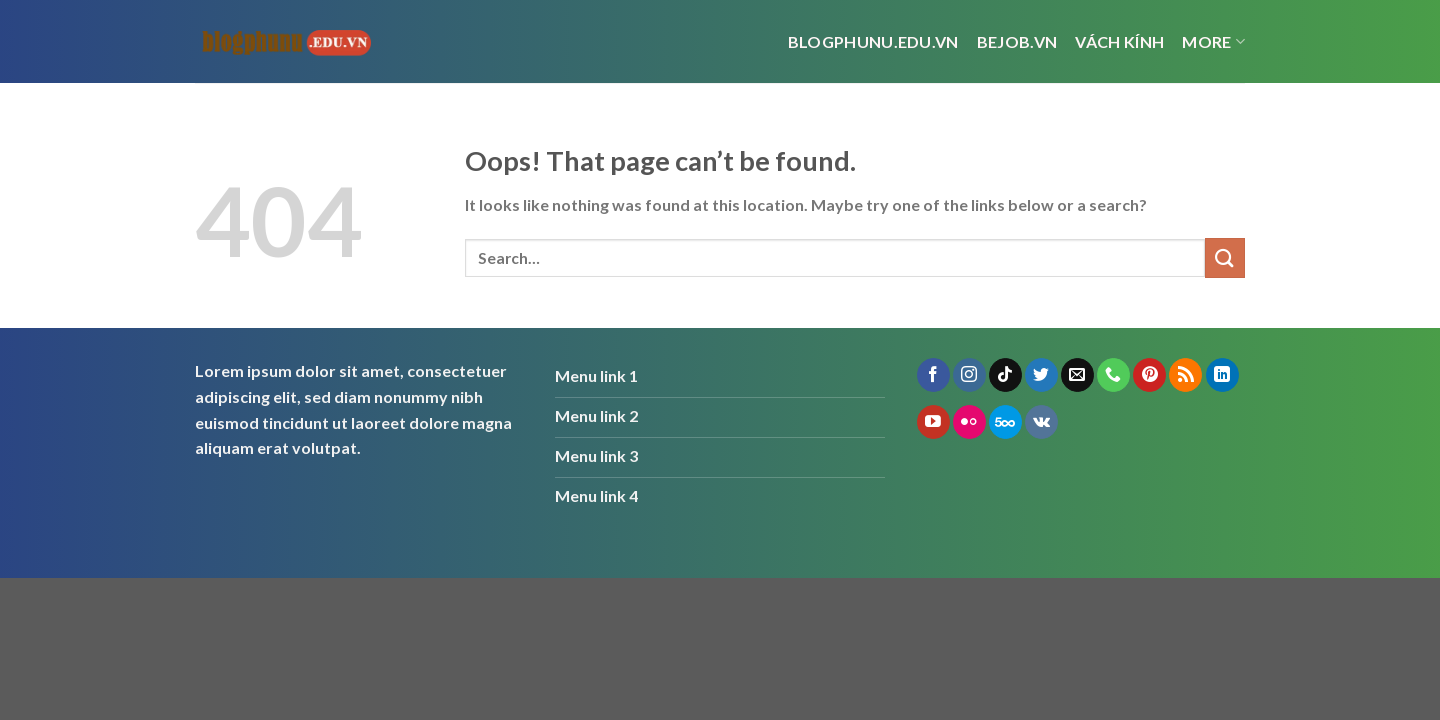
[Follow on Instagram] (969, 375)
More (1213, 42)
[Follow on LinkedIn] (1222, 375)
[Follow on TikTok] (1005, 375)
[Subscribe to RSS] (1185, 375)
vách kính (1119, 41)
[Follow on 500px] (1005, 422)
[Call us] (1113, 375)
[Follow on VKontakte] (1041, 422)
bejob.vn (1017, 41)
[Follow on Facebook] (933, 375)
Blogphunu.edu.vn (873, 41)
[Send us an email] (1077, 375)
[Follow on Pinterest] (1149, 375)
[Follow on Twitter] (1041, 375)
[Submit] (1225, 257)
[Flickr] (969, 422)
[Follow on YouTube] (933, 422)
